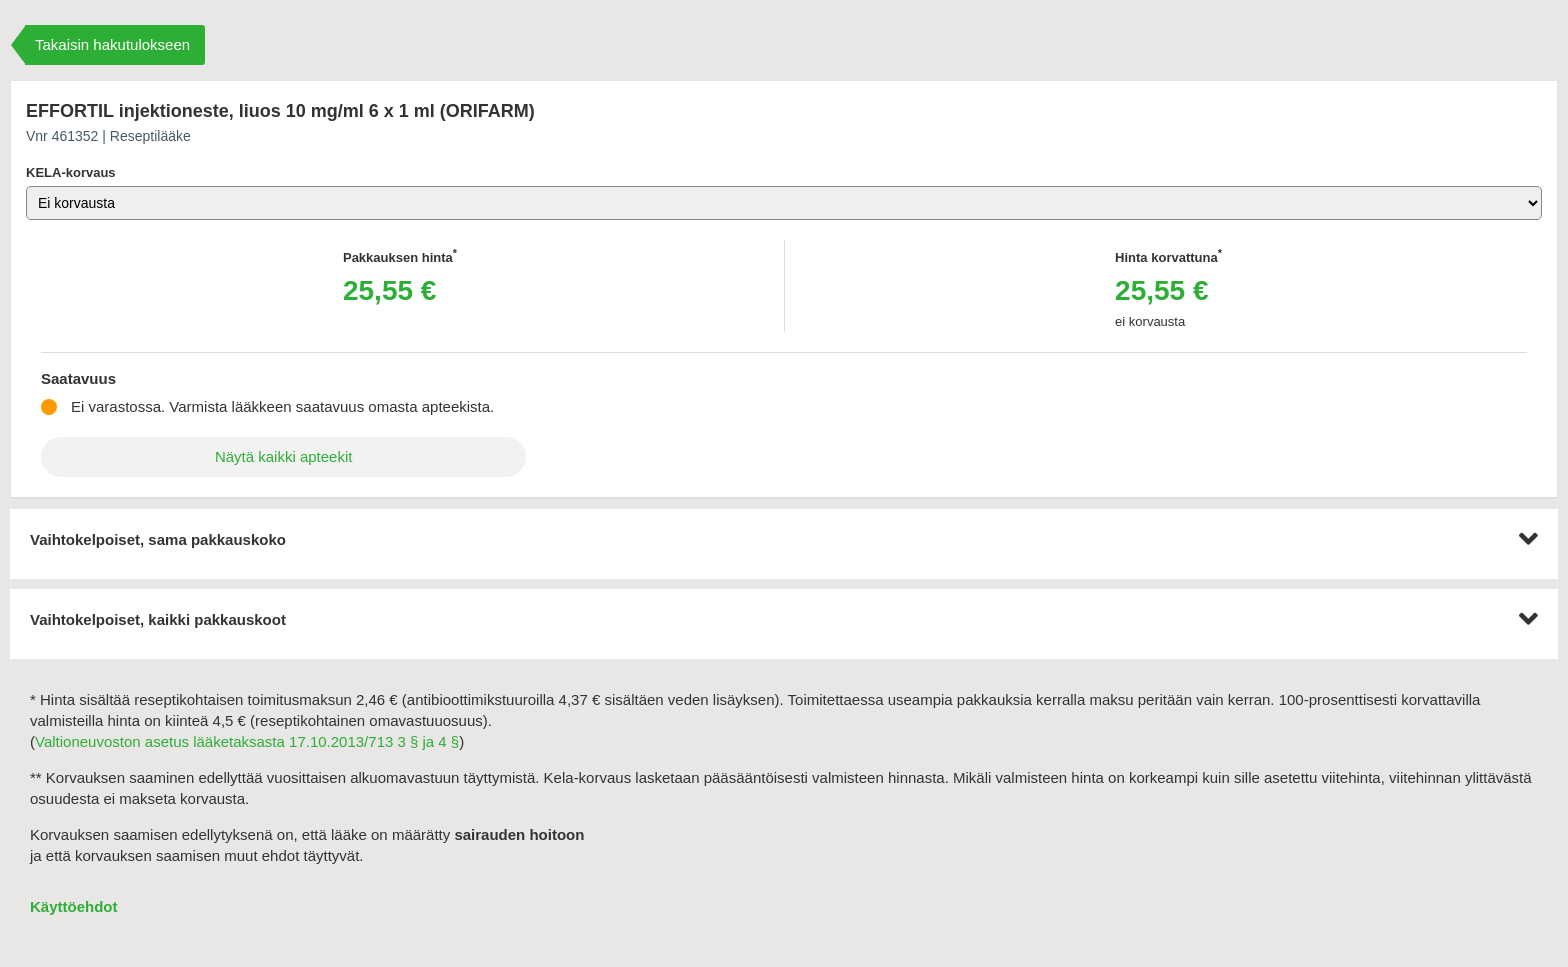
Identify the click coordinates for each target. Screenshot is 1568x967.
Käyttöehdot (74, 906)
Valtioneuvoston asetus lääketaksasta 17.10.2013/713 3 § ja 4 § (247, 741)
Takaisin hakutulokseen (112, 44)
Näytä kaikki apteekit (284, 456)
